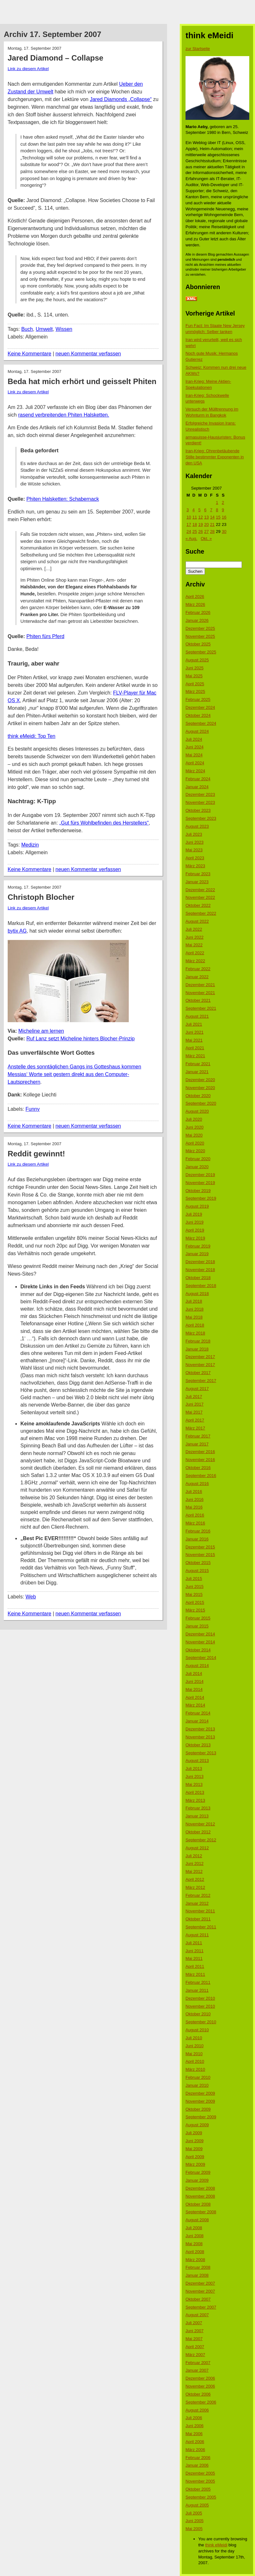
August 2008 (197, 2219)
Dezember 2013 (200, 1729)
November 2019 (200, 1182)
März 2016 (195, 1523)
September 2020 (201, 1103)
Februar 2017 (198, 1436)
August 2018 (197, 1293)
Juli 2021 (194, 1024)
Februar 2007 (198, 2362)
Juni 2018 (194, 1309)
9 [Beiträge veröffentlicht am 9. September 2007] (223, 509)
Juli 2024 (194, 739)
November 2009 (200, 2101)
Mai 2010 (194, 2053)
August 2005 (197, 2505)
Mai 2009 (194, 2148)
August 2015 (197, 1570)
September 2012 (201, 1839)
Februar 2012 (198, 1895)
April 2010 (195, 2061)
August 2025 (197, 660)
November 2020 (200, 1087)
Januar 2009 (197, 2180)
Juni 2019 (194, 1222)
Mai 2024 (194, 755)
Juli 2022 (194, 929)
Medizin (30, 845)
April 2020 (195, 1143)
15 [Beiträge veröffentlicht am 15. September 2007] (218, 517)
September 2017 (201, 1380)
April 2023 (195, 857)
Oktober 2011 (198, 1919)
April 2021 (195, 1047)
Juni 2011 (194, 1950)
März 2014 (195, 1705)
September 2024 (201, 723)
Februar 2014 (198, 1713)
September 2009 (201, 2116)
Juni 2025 (194, 668)
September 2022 (201, 913)
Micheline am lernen (41, 1031)
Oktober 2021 (198, 1000)
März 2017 (195, 1428)
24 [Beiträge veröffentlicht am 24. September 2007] (188, 531)
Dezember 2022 (200, 889)
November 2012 (200, 1824)
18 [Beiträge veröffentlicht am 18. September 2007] (194, 524)
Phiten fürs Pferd (45, 636)
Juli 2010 (194, 2037)
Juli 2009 (194, 2132)
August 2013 (197, 1760)
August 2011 (197, 1934)
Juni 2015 (194, 1586)
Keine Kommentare (29, 353)
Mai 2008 (194, 2243)
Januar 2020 (197, 1166)
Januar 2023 (197, 881)
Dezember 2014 (200, 1634)
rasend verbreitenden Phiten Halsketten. (63, 415)
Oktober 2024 (198, 715)
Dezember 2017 (200, 1356)
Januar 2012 (197, 1903)
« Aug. (191, 538)
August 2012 (197, 1847)
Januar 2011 (197, 1990)
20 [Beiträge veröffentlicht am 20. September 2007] (206, 524)
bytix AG (17, 931)
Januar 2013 (197, 1816)
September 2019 (201, 1198)
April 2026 (195, 596)
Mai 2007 (194, 2338)
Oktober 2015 (198, 1562)
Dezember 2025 (200, 628)
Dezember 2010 (200, 1998)
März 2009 (195, 2164)
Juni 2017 (194, 1404)
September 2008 (201, 2211)
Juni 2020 (194, 1127)
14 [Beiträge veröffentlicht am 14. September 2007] (212, 517)
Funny (33, 1109)
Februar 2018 (198, 1341)
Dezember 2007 (200, 2283)
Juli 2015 (194, 1578)
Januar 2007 (197, 2370)
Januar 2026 (197, 620)
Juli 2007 (194, 2322)
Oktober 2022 (198, 905)
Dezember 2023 (200, 794)
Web (31, 1596)
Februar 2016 (198, 1531)
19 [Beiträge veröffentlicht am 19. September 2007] (200, 524)
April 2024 (195, 762)
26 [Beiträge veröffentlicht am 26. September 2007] (200, 531)
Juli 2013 (194, 1768)
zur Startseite (198, 48)
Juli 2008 (194, 2227)
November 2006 (200, 2386)
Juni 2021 (194, 1032)
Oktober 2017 (198, 1372)
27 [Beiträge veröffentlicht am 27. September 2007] (206, 531)
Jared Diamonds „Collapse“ (121, 99)
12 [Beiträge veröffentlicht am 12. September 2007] (200, 517)
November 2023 (200, 802)
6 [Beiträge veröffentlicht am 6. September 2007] (205, 509)
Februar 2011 (198, 1982)
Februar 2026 (198, 612)
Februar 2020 (198, 1158)
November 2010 (200, 2006)
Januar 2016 (197, 1539)
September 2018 (201, 1285)
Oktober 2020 (198, 1095)
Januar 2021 (197, 1071)
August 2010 (197, 2029)
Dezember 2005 (200, 2473)
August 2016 (197, 1483)
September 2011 (201, 1927)
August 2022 (197, 921)
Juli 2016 (194, 1491)
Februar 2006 (198, 2457)
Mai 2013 (194, 1784)
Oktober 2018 (198, 1277)
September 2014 (201, 1657)
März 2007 (195, 2354)
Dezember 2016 (200, 1451)
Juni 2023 (194, 842)
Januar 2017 (197, 1444)
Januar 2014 (197, 1721)
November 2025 (200, 636)
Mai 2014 (194, 1689)
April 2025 (195, 683)
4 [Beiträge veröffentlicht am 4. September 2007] (193, 509)
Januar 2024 (197, 786)
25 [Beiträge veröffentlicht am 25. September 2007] (194, 531)
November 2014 (200, 1642)
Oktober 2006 (198, 2394)
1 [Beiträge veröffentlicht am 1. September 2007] (217, 502)
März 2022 (195, 960)
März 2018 (195, 1333)
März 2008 (195, 2259)
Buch (27, 329)
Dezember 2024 (200, 707)
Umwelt (44, 329)
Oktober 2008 (198, 2204)
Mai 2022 (194, 944)
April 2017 (195, 1420)
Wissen (63, 329)
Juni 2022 (194, 937)
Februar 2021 (198, 1063)
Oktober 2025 (198, 644)
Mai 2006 (194, 2433)
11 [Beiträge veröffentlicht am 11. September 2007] (194, 517)
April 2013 (195, 1792)
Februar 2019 (198, 1246)
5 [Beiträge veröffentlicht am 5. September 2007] (199, 509)
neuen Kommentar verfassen (88, 353)
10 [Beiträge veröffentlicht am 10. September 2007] (188, 517)
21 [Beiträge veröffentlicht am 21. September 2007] (212, 524)
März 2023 (195, 865)
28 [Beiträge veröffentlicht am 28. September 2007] (212, 531)
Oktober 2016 (198, 1467)
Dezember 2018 (200, 1261)
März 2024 (195, 770)
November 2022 (200, 897)
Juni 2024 (194, 747)
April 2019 (195, 1230)
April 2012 (195, 1879)
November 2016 (200, 1459)
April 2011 (195, 1966)
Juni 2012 (194, 1863)
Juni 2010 (194, 2045)
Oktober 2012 (198, 1832)
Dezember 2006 (200, 2378)
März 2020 (195, 1150)
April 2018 (195, 1325)
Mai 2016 (194, 1507)
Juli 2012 (194, 1855)
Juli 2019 (194, 1214)
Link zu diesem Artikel (28, 68)
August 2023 (197, 826)
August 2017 (197, 1388)
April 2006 (195, 2441)
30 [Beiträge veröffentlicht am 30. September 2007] (224, 531)
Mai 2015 (194, 1594)
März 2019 (195, 1238)
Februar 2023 (198, 873)
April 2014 (195, 1697)
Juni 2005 (194, 2520)
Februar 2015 (198, 1618)
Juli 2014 (194, 1673)
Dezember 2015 (200, 1547)
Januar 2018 (197, 1349)
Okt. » (206, 538)
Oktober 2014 (198, 1650)
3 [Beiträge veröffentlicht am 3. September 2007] (187, 509)
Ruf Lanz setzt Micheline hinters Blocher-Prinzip (80, 1038)
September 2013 (201, 1752)
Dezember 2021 (200, 984)
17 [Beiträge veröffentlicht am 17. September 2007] (188, 524)
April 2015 (195, 1602)
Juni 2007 (194, 2330)
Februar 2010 (198, 2077)
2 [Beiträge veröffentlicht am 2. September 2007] (223, 502)
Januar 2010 (197, 2085)
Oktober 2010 (198, 2014)
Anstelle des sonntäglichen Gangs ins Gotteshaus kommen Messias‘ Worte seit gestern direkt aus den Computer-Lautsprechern (74, 1074)
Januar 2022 (197, 976)
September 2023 (201, 818)
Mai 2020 (194, 1135)
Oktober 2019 (198, 1190)
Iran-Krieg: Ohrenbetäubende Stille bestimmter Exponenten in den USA (215, 456)
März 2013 (195, 1800)
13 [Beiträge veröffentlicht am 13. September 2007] (206, 517)
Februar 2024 (198, 778)
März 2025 (195, 691)
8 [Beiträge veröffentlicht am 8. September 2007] (217, 509)
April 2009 (195, 2156)
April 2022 (195, 952)
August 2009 (197, 2124)
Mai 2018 (194, 1317)
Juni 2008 (194, 2235)
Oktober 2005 (198, 2489)
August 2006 (197, 2410)
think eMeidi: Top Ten (31, 736)
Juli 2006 (194, 2417)
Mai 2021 (194, 1040)
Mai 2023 (194, 850)
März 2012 (195, 1887)
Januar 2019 (197, 1253)
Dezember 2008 (200, 2188)
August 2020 (197, 1111)
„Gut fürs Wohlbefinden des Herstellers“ (104, 823)
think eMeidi (216, 2545)
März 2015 (195, 1610)
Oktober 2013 (198, 1745)
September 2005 (201, 2497)
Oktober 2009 (198, 2109)
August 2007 (197, 2314)
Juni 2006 (194, 2425)
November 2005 (200, 2481)
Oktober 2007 (198, 2299)
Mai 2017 (194, 1412)
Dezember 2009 (200, 2093)
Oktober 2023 (198, 810)
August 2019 (197, 1206)
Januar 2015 (197, 1626)
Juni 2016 (194, 1499)
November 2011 (200, 1911)
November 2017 (200, 1364)
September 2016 (201, 1475)
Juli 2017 (194, 1396)
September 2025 (201, 652)
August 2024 (197, 731)
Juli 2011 (194, 1942)
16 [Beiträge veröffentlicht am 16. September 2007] (224, 517)
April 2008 (195, 2251)
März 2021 (195, 1055)
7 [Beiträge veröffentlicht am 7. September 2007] (211, 509)
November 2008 (200, 2196)
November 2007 (200, 2291)
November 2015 (200, 1554)
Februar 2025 (198, 699)
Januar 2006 (197, 2465)
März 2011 (195, 1974)
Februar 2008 (198, 2267)
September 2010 (201, 2021)
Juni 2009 (194, 2140)
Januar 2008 (197, 2275)
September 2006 (201, 2402)
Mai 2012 (194, 1871)
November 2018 (200, 1269)
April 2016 (195, 1515)
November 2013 (200, 1737)
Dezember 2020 (200, 1079)
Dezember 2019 (200, 1174)
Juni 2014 (194, 1681)
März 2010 (195, 2069)
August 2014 (197, 1665)
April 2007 (195, 2346)
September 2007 (201, 2307)
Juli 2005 (194, 2513)
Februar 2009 (198, 2172)
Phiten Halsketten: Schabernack (62, 499)
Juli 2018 (194, 1301)
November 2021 (200, 992)
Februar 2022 (198, 968)
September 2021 (201, 1008)
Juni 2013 (194, 1776)
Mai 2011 (194, 1958)
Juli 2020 (194, 1119)
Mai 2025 (194, 675)
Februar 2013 (198, 1808)
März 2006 (195, 2449)
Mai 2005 (194, 2528)
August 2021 (197, 1016)
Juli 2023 (194, 834)
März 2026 (195, 604)
